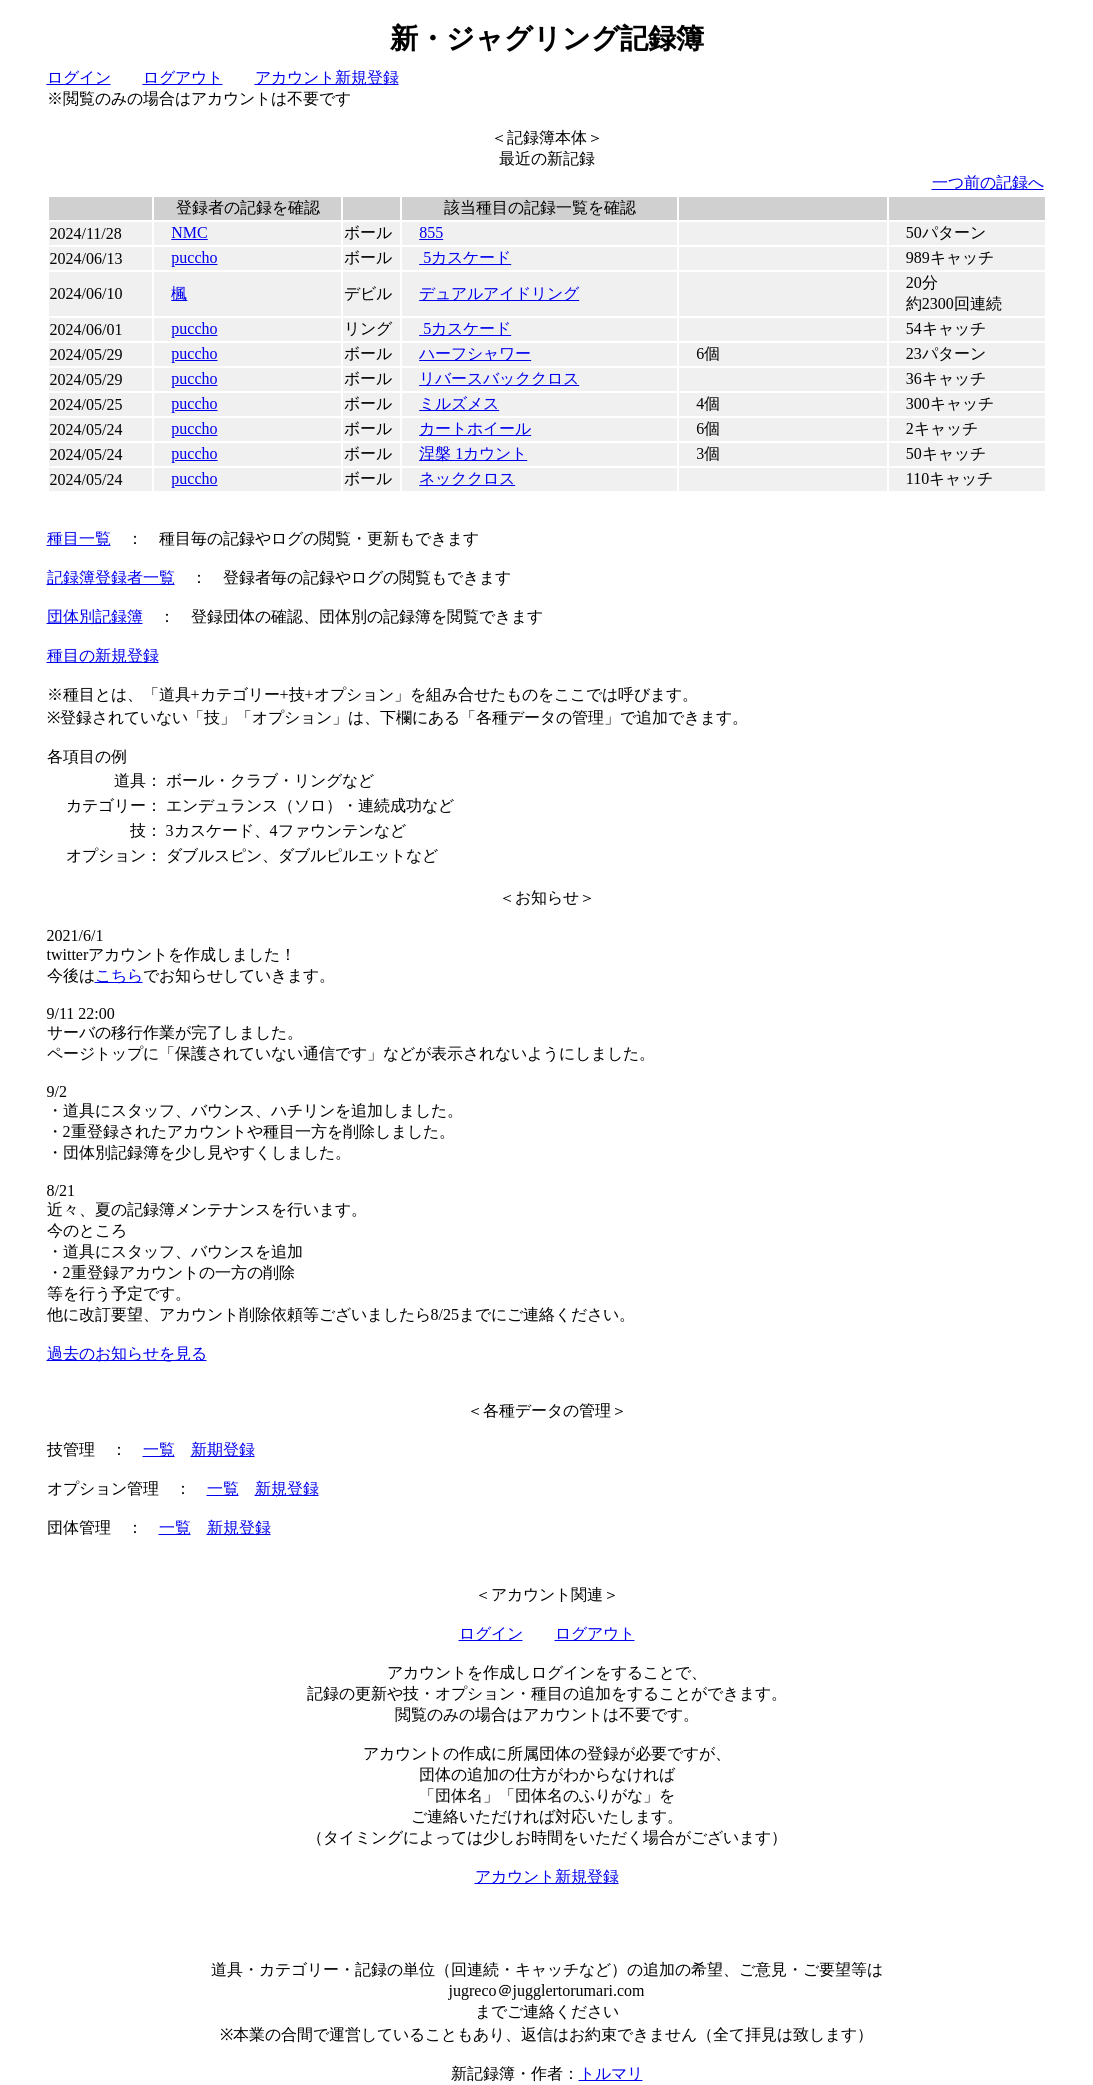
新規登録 (287, 1488)
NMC (189, 232)
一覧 (159, 1449)
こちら (119, 975)
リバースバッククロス (499, 378)
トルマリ (611, 2073)
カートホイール (475, 428)
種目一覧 (79, 538)
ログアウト (183, 77)
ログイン (79, 77)
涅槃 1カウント (473, 453)
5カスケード (465, 257)
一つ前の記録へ (988, 182)
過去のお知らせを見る (127, 1353)
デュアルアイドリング (499, 293)
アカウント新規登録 (327, 77)
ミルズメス (459, 403)
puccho (194, 257)
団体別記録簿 (95, 616)
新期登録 (223, 1449)
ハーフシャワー (475, 353)
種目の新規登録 (103, 655)
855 (431, 232)
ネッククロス (467, 478)
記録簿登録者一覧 (111, 577)
